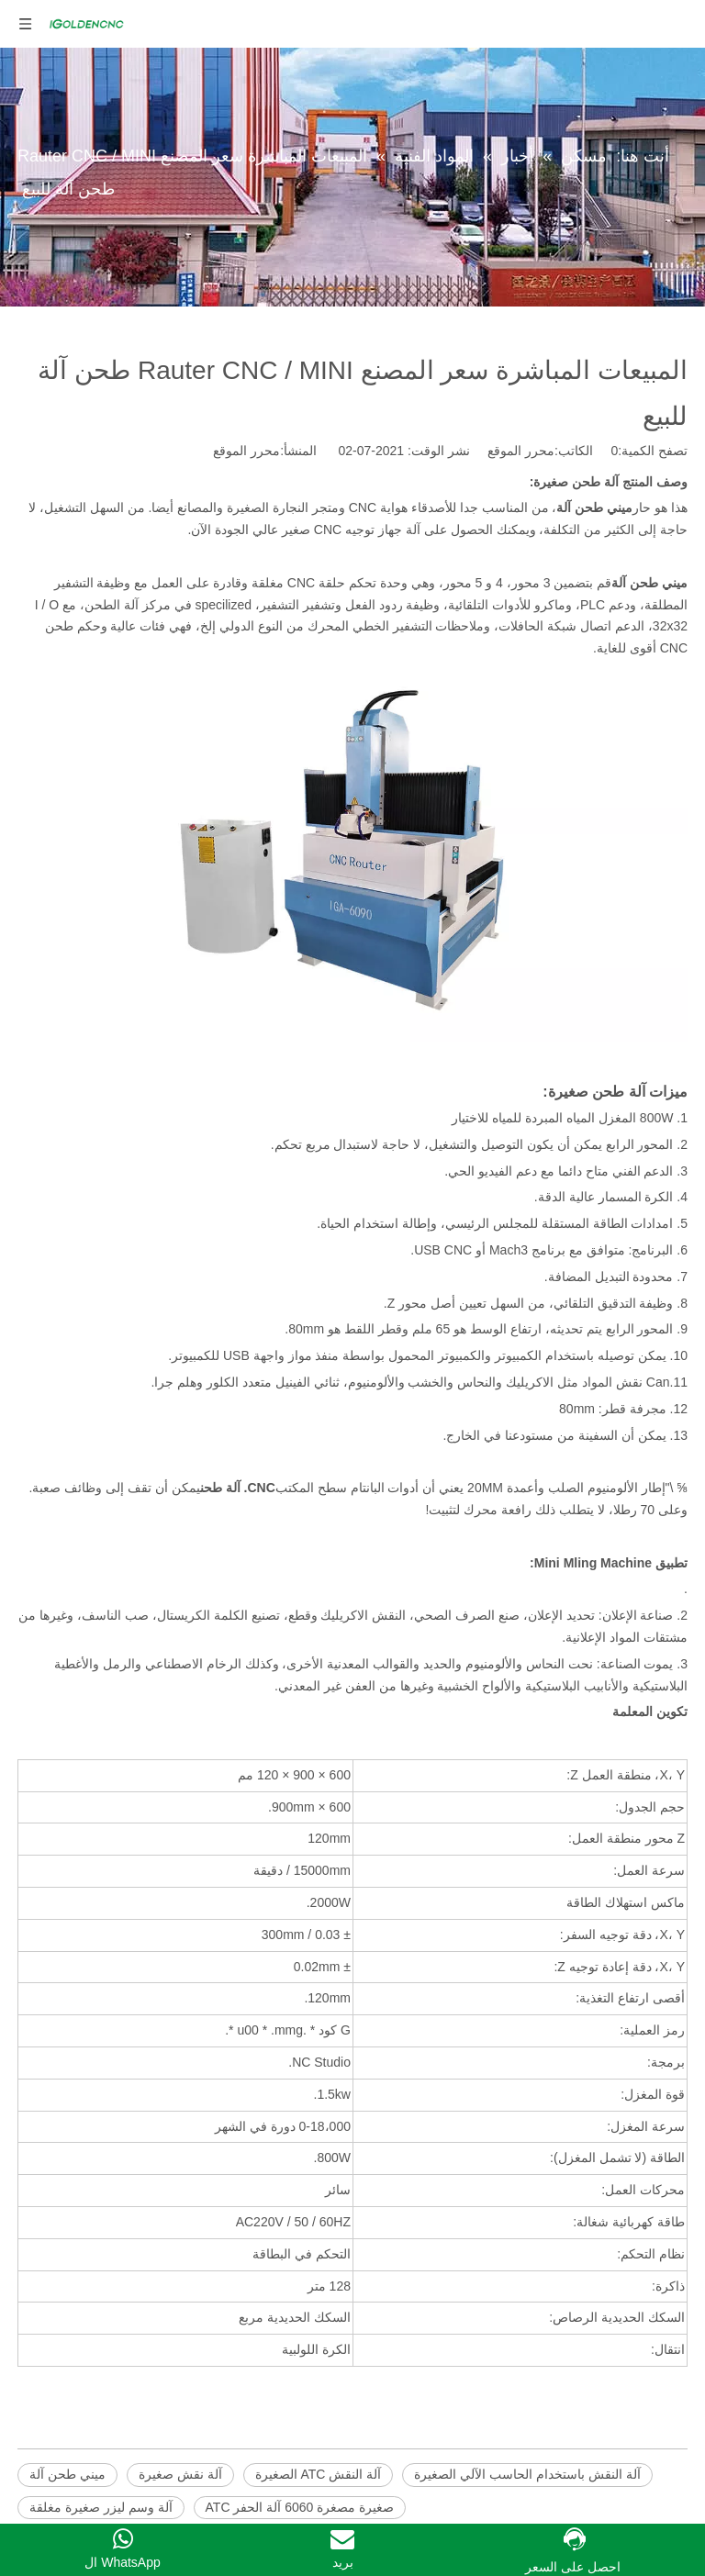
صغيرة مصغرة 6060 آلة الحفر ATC (300, 2507)
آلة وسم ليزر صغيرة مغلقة (101, 2507)
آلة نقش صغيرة (180, 2474)
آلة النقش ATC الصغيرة (318, 2474)
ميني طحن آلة (67, 2474)
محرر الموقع (246, 450)
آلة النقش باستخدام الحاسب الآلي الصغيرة (527, 2474)
